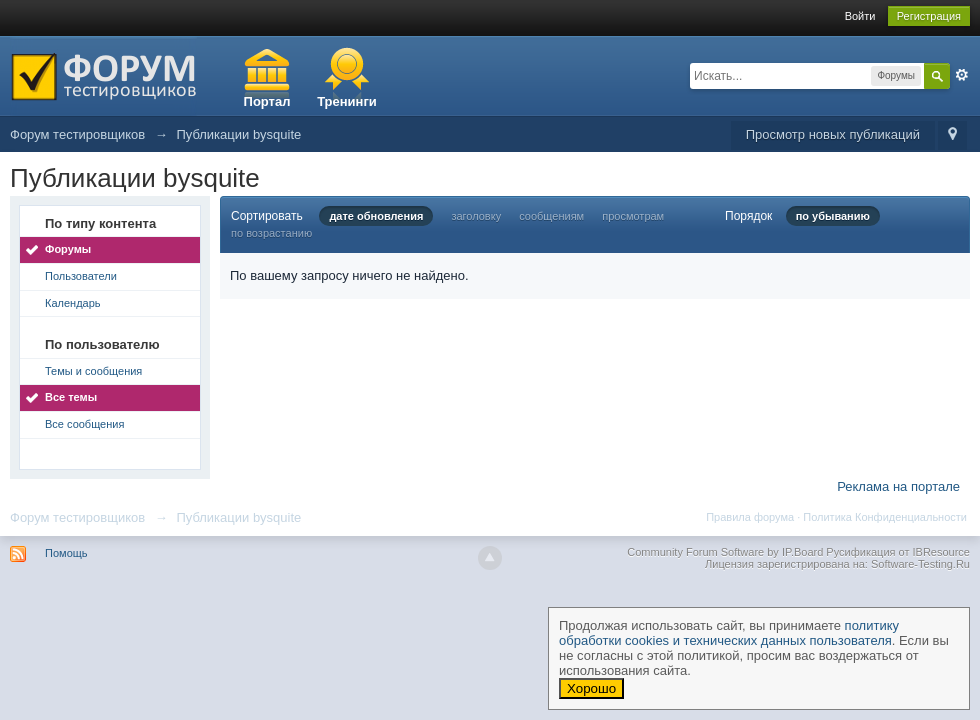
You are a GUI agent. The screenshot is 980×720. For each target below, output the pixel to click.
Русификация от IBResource (896, 552)
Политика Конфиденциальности (885, 517)
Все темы (71, 397)
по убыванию (833, 216)
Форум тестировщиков (77, 517)
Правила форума (750, 517)
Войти (860, 16)
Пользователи (81, 276)
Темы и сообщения (93, 371)
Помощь (66, 553)
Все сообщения (84, 424)
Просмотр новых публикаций (833, 134)
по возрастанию (271, 233)
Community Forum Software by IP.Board (725, 552)
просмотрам (633, 216)
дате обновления (376, 216)
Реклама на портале (898, 486)
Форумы (68, 249)
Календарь (73, 303)
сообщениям (551, 216)
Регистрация (929, 16)
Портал (267, 101)
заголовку (476, 216)
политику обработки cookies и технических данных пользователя (729, 633)
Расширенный (962, 75)
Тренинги (347, 101)
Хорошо (591, 688)
